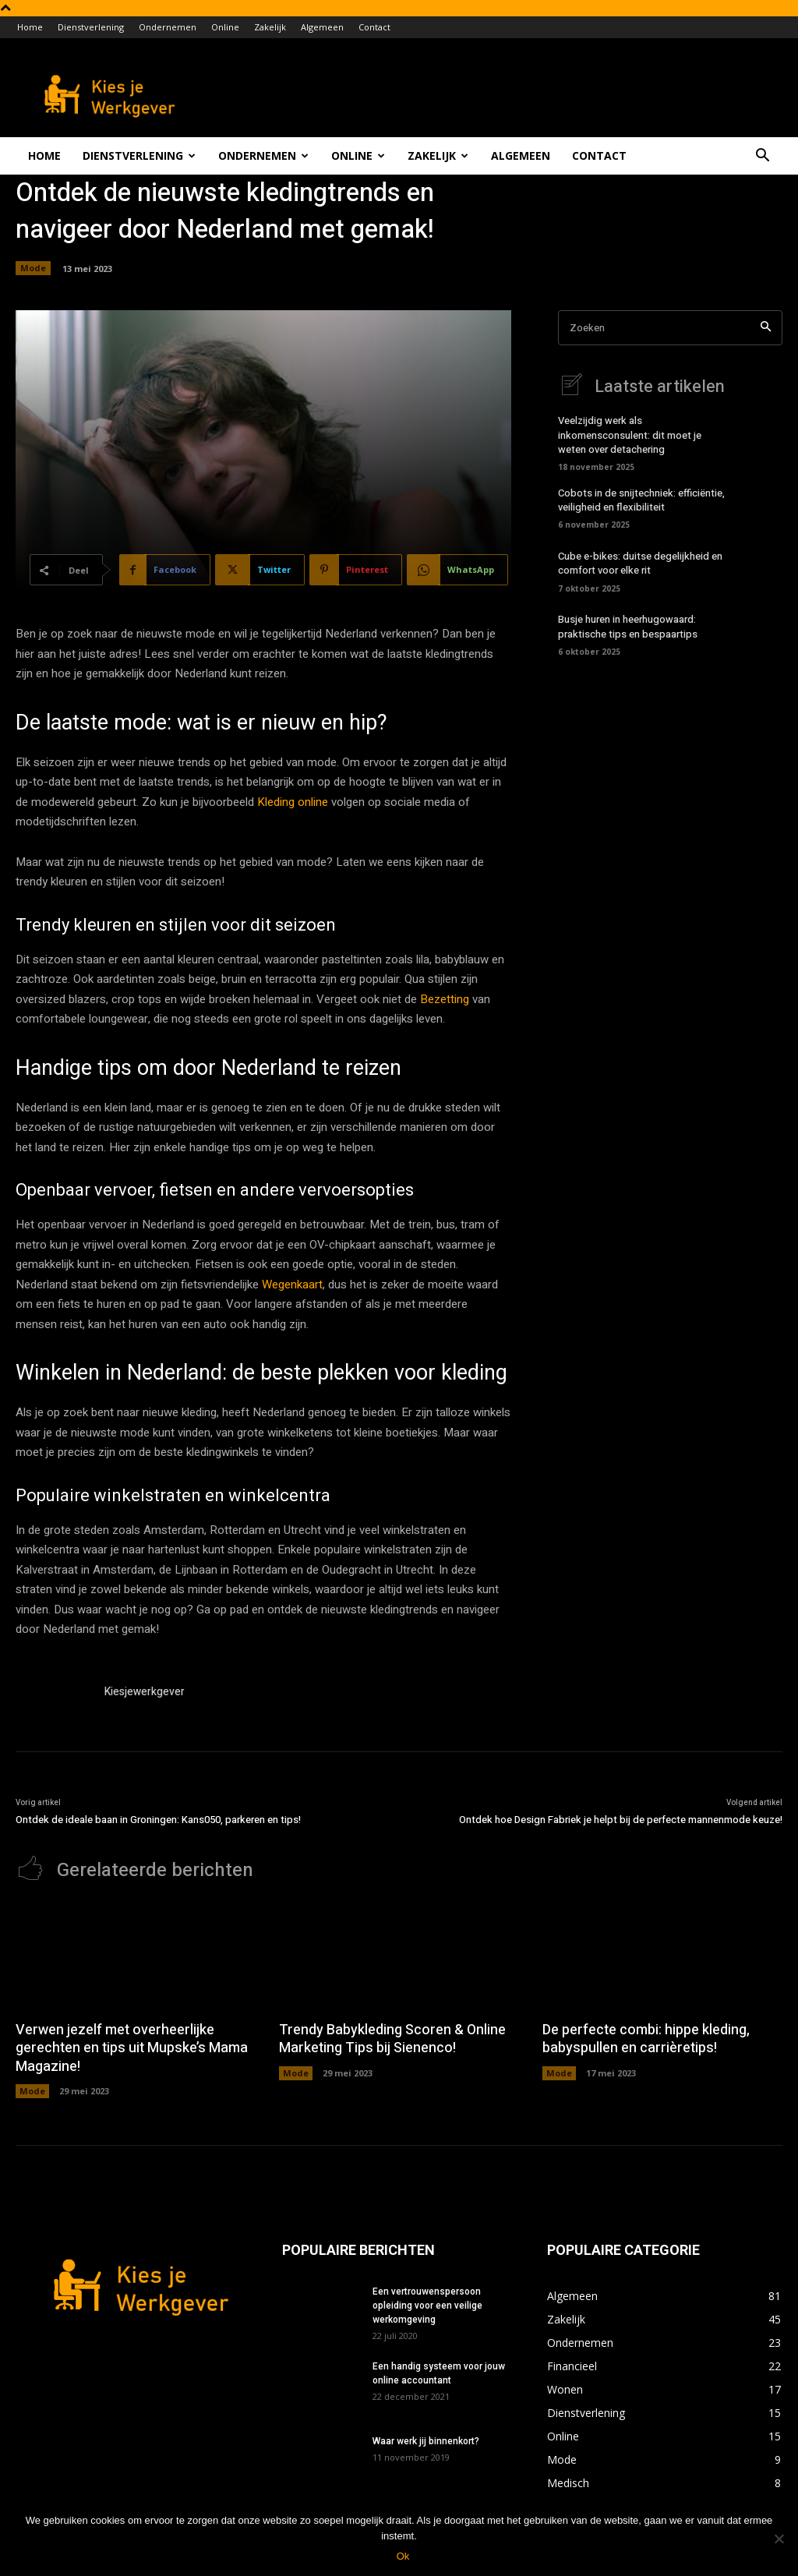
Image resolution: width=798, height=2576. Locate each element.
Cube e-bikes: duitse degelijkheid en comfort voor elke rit (640, 563)
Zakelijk (270, 27)
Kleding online (292, 802)
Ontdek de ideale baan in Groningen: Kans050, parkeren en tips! (158, 1819)
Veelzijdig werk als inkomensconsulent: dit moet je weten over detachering (629, 434)
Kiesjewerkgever (144, 1692)
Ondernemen (167, 27)
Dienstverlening (91, 27)
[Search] (765, 327)
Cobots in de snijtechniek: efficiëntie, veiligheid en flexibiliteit (641, 500)
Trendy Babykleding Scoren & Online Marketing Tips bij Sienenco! (392, 2038)
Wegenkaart (292, 1284)
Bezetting (444, 999)
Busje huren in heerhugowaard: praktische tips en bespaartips (627, 626)
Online (225, 27)
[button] (762, 157)
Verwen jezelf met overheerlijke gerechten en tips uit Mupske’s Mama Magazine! (132, 2048)
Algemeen (322, 27)
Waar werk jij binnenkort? (426, 2441)
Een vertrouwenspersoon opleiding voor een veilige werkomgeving (427, 2305)
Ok (403, 2556)
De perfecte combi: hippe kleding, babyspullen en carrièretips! (646, 2038)
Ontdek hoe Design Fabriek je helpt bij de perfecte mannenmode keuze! (620, 1819)
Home (30, 27)
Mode (33, 268)
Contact (374, 27)
